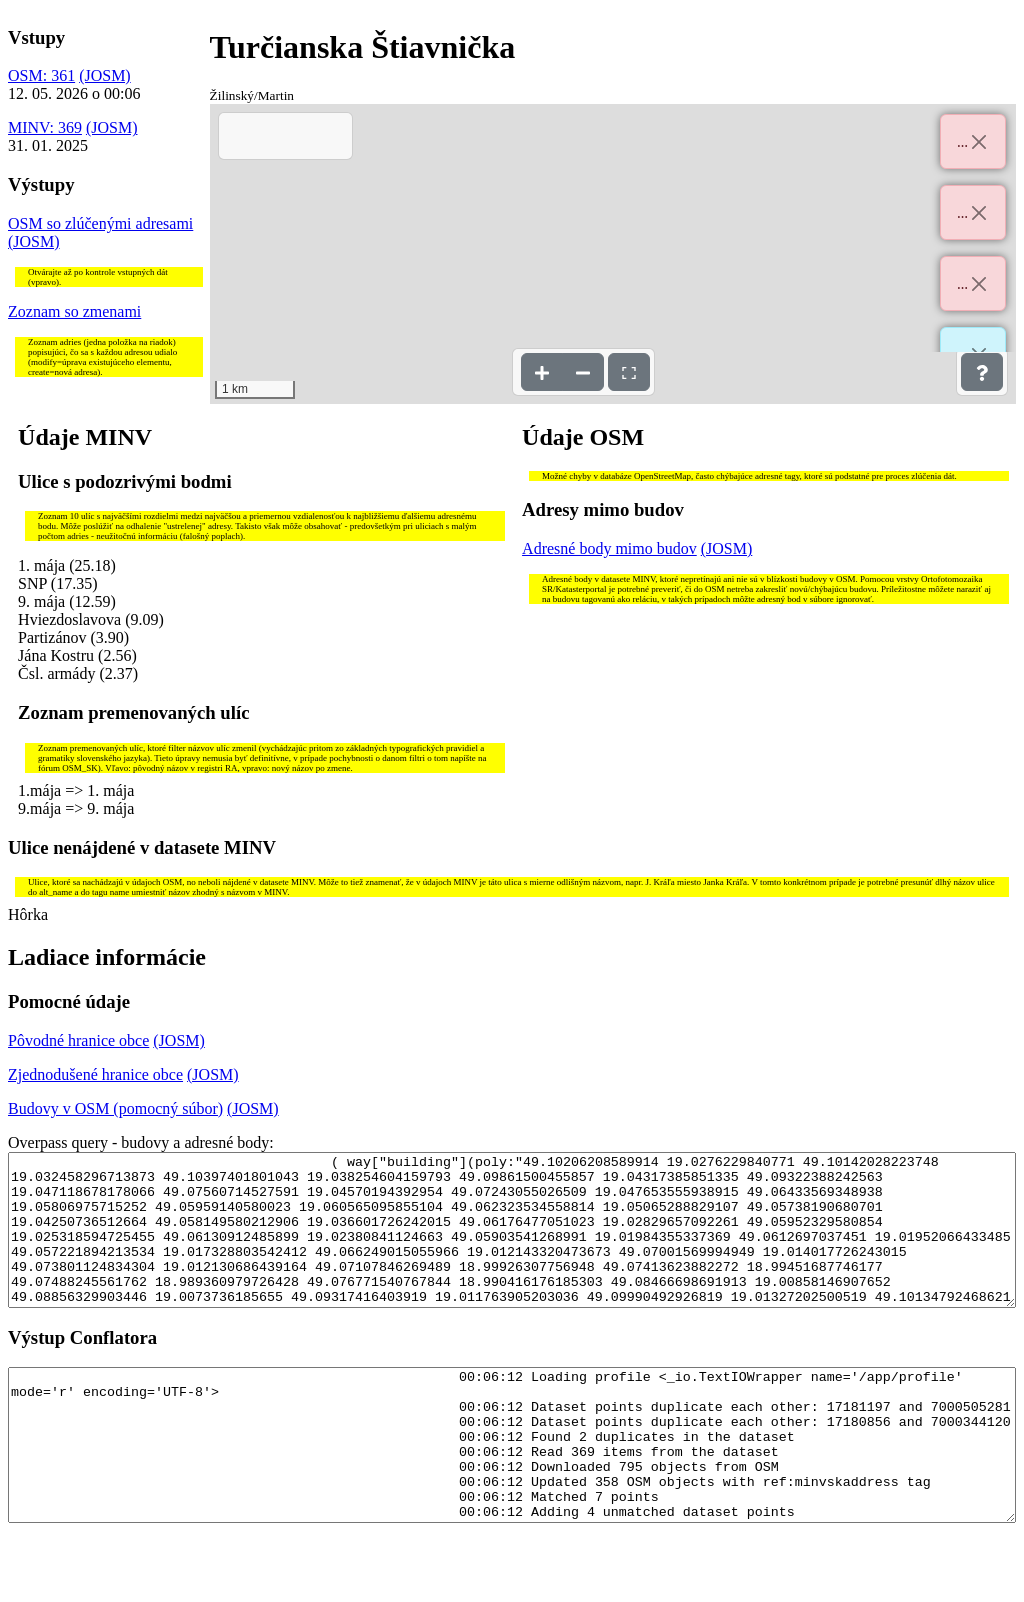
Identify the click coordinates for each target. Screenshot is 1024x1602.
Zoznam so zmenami (74, 311)
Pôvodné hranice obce (78, 1040)
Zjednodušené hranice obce (95, 1074)
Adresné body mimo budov (609, 548)
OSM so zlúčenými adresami (100, 223)
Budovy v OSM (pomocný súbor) (115, 1108)
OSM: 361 (41, 75)
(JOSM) (105, 75)
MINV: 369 (45, 127)
